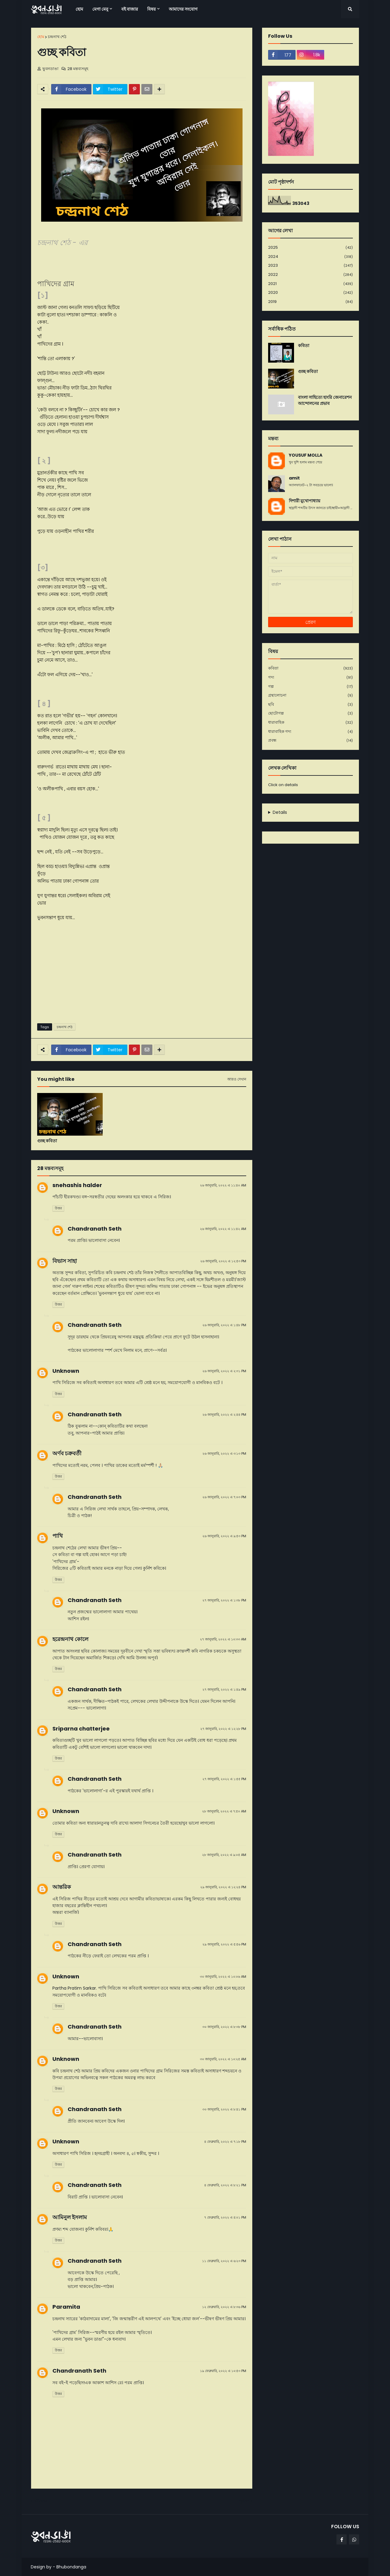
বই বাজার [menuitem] (129, 9)
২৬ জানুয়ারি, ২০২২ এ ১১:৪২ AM (223, 1228)
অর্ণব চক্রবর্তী (66, 1453)
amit (294, 478)
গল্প (310, 687)
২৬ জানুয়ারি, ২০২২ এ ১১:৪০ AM (223, 1185)
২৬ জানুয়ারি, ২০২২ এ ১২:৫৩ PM (223, 1261)
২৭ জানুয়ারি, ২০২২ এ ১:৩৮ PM (224, 1600)
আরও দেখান (236, 1079)
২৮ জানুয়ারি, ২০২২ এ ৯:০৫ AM (224, 1854)
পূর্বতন (244, 2501)
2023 (310, 265)
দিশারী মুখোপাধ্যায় (304, 501)
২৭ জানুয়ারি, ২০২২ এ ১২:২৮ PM (223, 1728)
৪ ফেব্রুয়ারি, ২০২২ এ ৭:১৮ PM (225, 2141)
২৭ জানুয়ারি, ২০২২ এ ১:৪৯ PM (224, 1689)
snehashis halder (77, 1185)
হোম (40, 37)
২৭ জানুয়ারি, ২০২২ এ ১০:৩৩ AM (223, 1639)
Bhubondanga (71, 2567)
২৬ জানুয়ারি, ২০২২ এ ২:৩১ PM (224, 1371)
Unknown (65, 1371)
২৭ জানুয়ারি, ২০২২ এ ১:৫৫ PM (224, 1778)
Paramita (66, 2307)
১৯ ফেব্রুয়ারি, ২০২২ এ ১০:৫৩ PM (223, 2370)
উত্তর (58, 1208)
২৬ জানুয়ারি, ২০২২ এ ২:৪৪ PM (224, 1414)
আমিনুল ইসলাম (69, 2217)
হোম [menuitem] (79, 9)
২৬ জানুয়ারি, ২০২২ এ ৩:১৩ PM (224, 1453)
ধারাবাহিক (310, 722)
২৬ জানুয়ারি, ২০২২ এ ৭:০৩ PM (224, 1497)
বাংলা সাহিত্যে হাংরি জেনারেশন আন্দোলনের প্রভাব (325, 400)
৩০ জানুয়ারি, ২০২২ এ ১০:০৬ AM (223, 1976)
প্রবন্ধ (310, 740)
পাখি (57, 1536)
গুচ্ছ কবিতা (47, 1141)
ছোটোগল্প (310, 713)
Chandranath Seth (95, 1228)
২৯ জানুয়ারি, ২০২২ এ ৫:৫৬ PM (224, 1944)
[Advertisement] (141, 971)
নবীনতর (40, 2501)
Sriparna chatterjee (81, 1728)
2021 (310, 284)
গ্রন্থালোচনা (310, 695)
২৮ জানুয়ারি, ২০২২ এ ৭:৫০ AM (224, 1811)
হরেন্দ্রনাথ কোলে (70, 1639)
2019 (310, 302)
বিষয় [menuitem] (151, 9)
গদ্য (310, 677)
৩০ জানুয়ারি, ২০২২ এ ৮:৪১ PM (224, 2109)
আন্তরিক (61, 1887)
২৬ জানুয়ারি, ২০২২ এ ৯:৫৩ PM (224, 1536)
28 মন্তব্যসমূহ (77, 69)
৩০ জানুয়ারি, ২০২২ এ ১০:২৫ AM (223, 2059)
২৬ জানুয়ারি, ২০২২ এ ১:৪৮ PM (224, 1325)
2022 (310, 275)
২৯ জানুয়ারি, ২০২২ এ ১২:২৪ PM (223, 1887)
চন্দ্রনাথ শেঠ (57, 37)
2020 (310, 293)
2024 (310, 257)
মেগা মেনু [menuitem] (100, 9)
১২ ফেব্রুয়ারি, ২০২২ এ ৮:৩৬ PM (224, 2306)
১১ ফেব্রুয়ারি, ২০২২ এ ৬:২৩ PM (224, 2260)
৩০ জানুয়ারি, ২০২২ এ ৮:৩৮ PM (224, 2026)
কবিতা (303, 346)
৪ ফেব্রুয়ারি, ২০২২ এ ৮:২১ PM (225, 2185)
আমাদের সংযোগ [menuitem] (183, 9)
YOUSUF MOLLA (305, 455)
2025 (310, 247)
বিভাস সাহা (64, 1261)
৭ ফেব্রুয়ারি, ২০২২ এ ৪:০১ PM (225, 2217)
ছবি (310, 704)
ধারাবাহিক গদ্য (310, 732)
